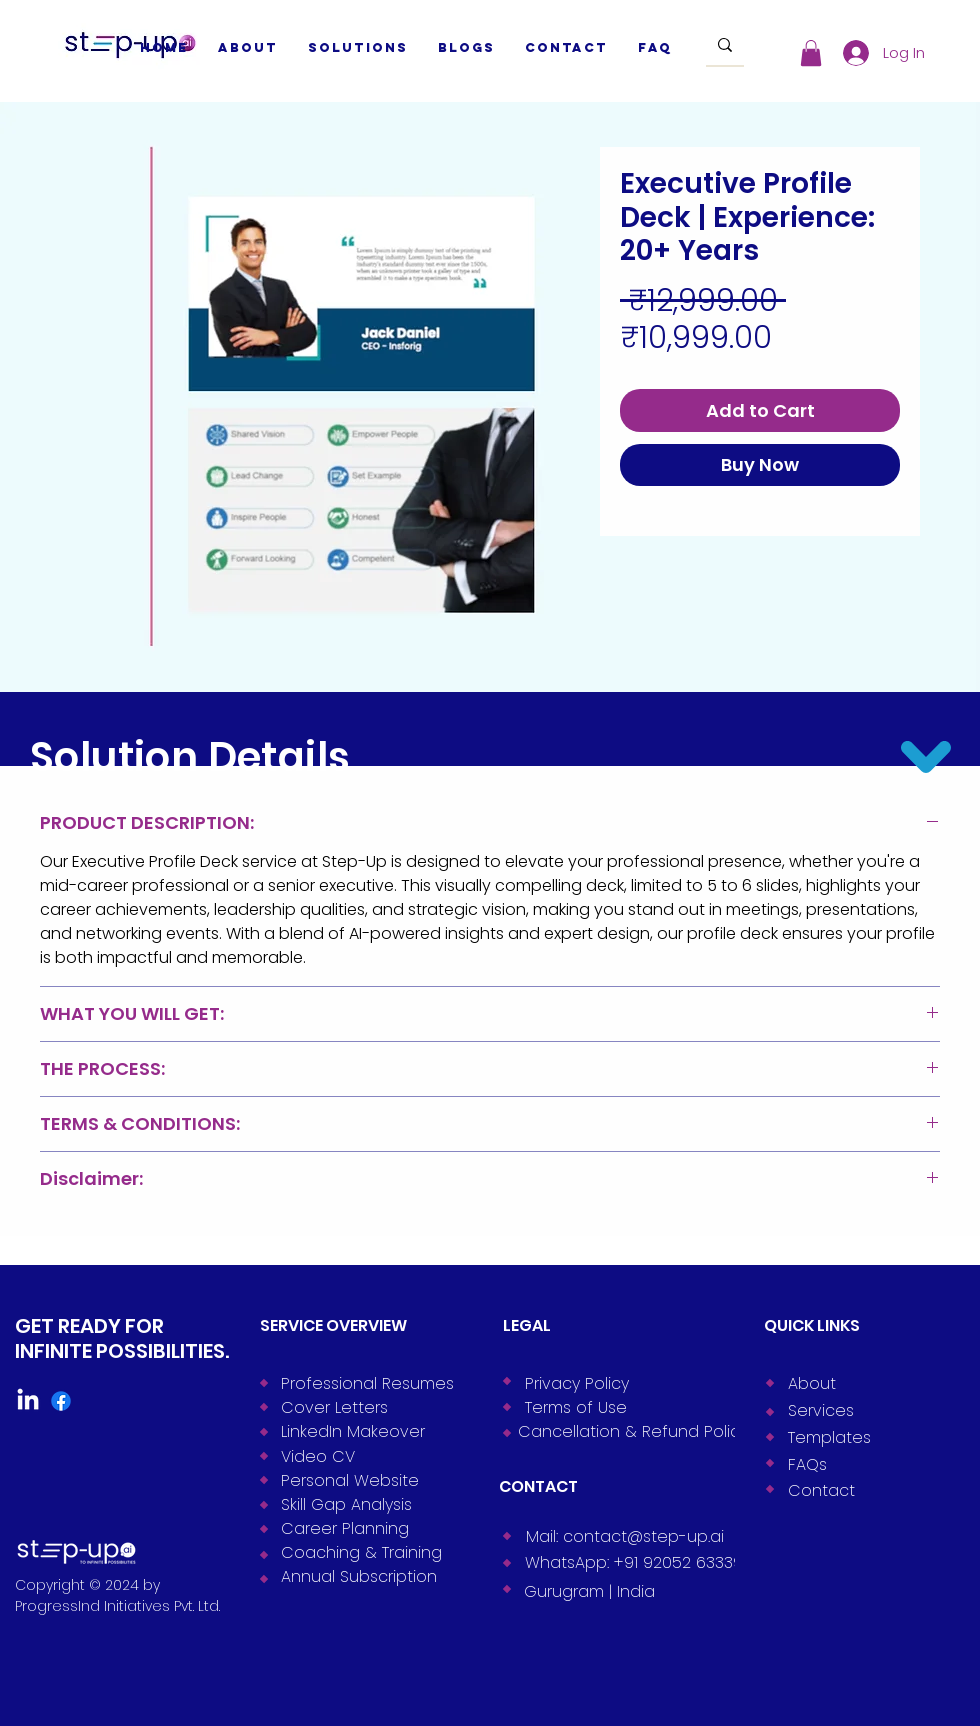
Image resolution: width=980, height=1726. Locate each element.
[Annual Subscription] (359, 1576)
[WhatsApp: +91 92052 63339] (634, 1562)
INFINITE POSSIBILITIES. (122, 1351)
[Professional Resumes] (359, 1383)
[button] (811, 53)
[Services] (866, 1410)
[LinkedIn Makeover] (359, 1431)
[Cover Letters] (359, 1407)
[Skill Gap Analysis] (359, 1504)
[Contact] (866, 1490)
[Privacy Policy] (603, 1383)
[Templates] (866, 1437)
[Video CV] (359, 1456)
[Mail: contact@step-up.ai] (625, 1536)
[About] (866, 1383)
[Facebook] (61, 1401)
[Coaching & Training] (359, 1552)
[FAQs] (866, 1464)
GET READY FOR (89, 1326)
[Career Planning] (359, 1528)
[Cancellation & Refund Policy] (628, 1431)
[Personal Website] (359, 1480)
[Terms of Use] (603, 1407)
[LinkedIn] (28, 1401)
